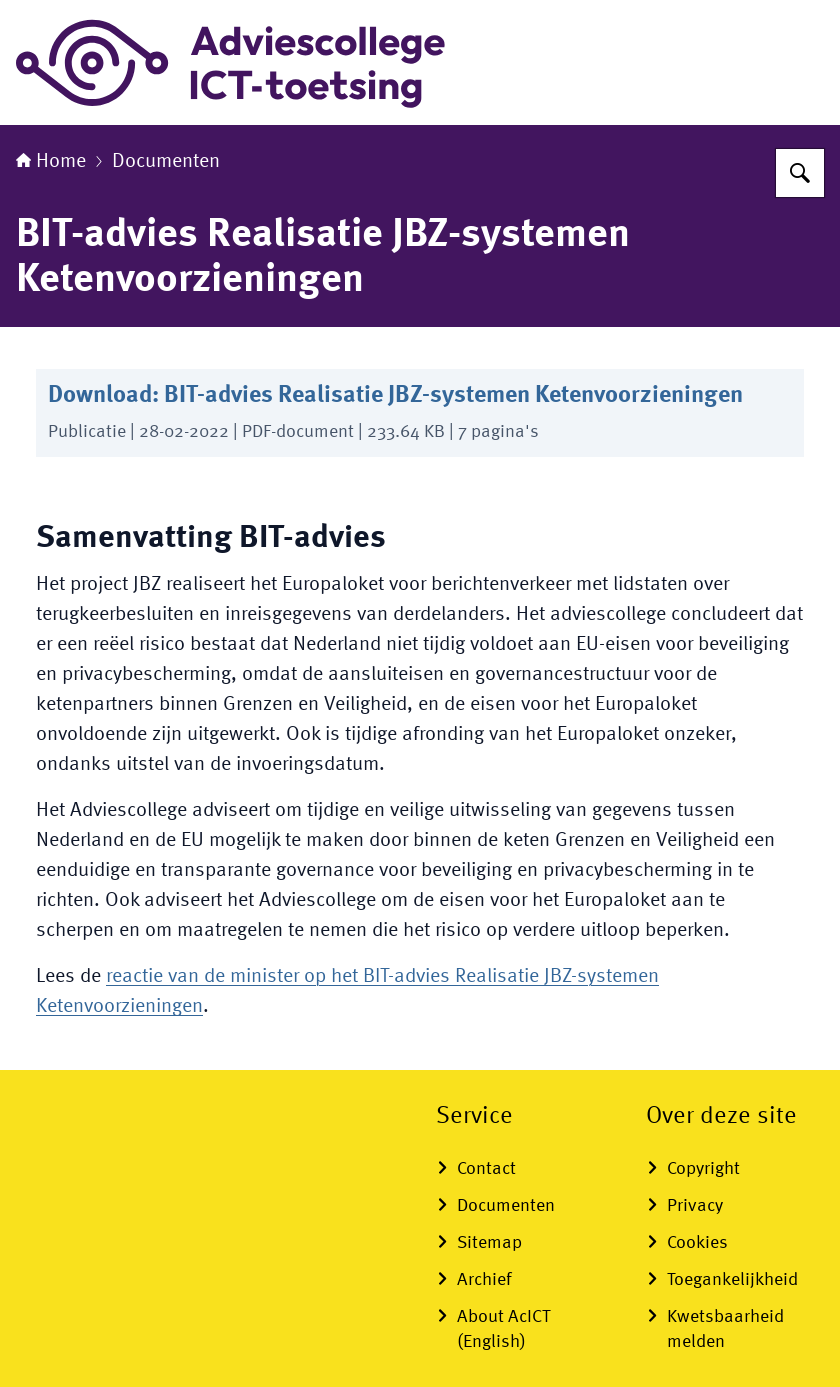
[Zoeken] (800, 173)
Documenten (166, 162)
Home (51, 162)
